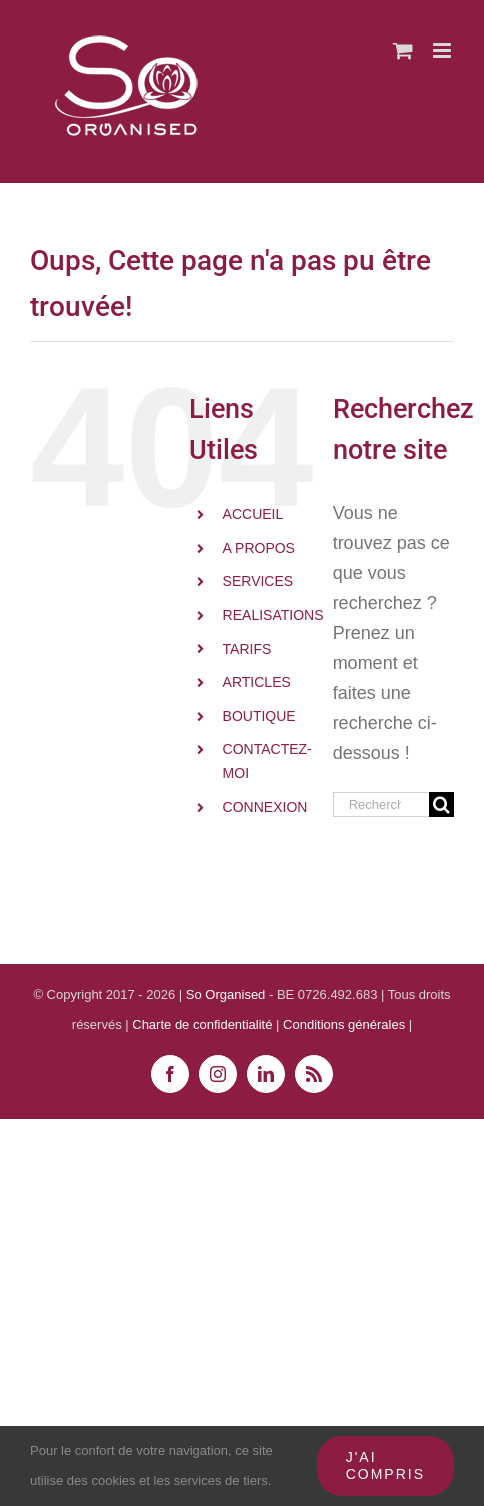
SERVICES (258, 581)
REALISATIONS (273, 615)
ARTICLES (257, 682)
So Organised (227, 994)
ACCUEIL (253, 514)
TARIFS (247, 649)
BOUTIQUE (259, 716)
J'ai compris (385, 1465)
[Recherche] (441, 804)
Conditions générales (346, 1024)
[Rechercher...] (381, 804)
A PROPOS (259, 548)
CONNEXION (265, 807)
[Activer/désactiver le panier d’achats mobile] (403, 50)
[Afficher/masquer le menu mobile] (443, 50)
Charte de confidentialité (202, 1024)
